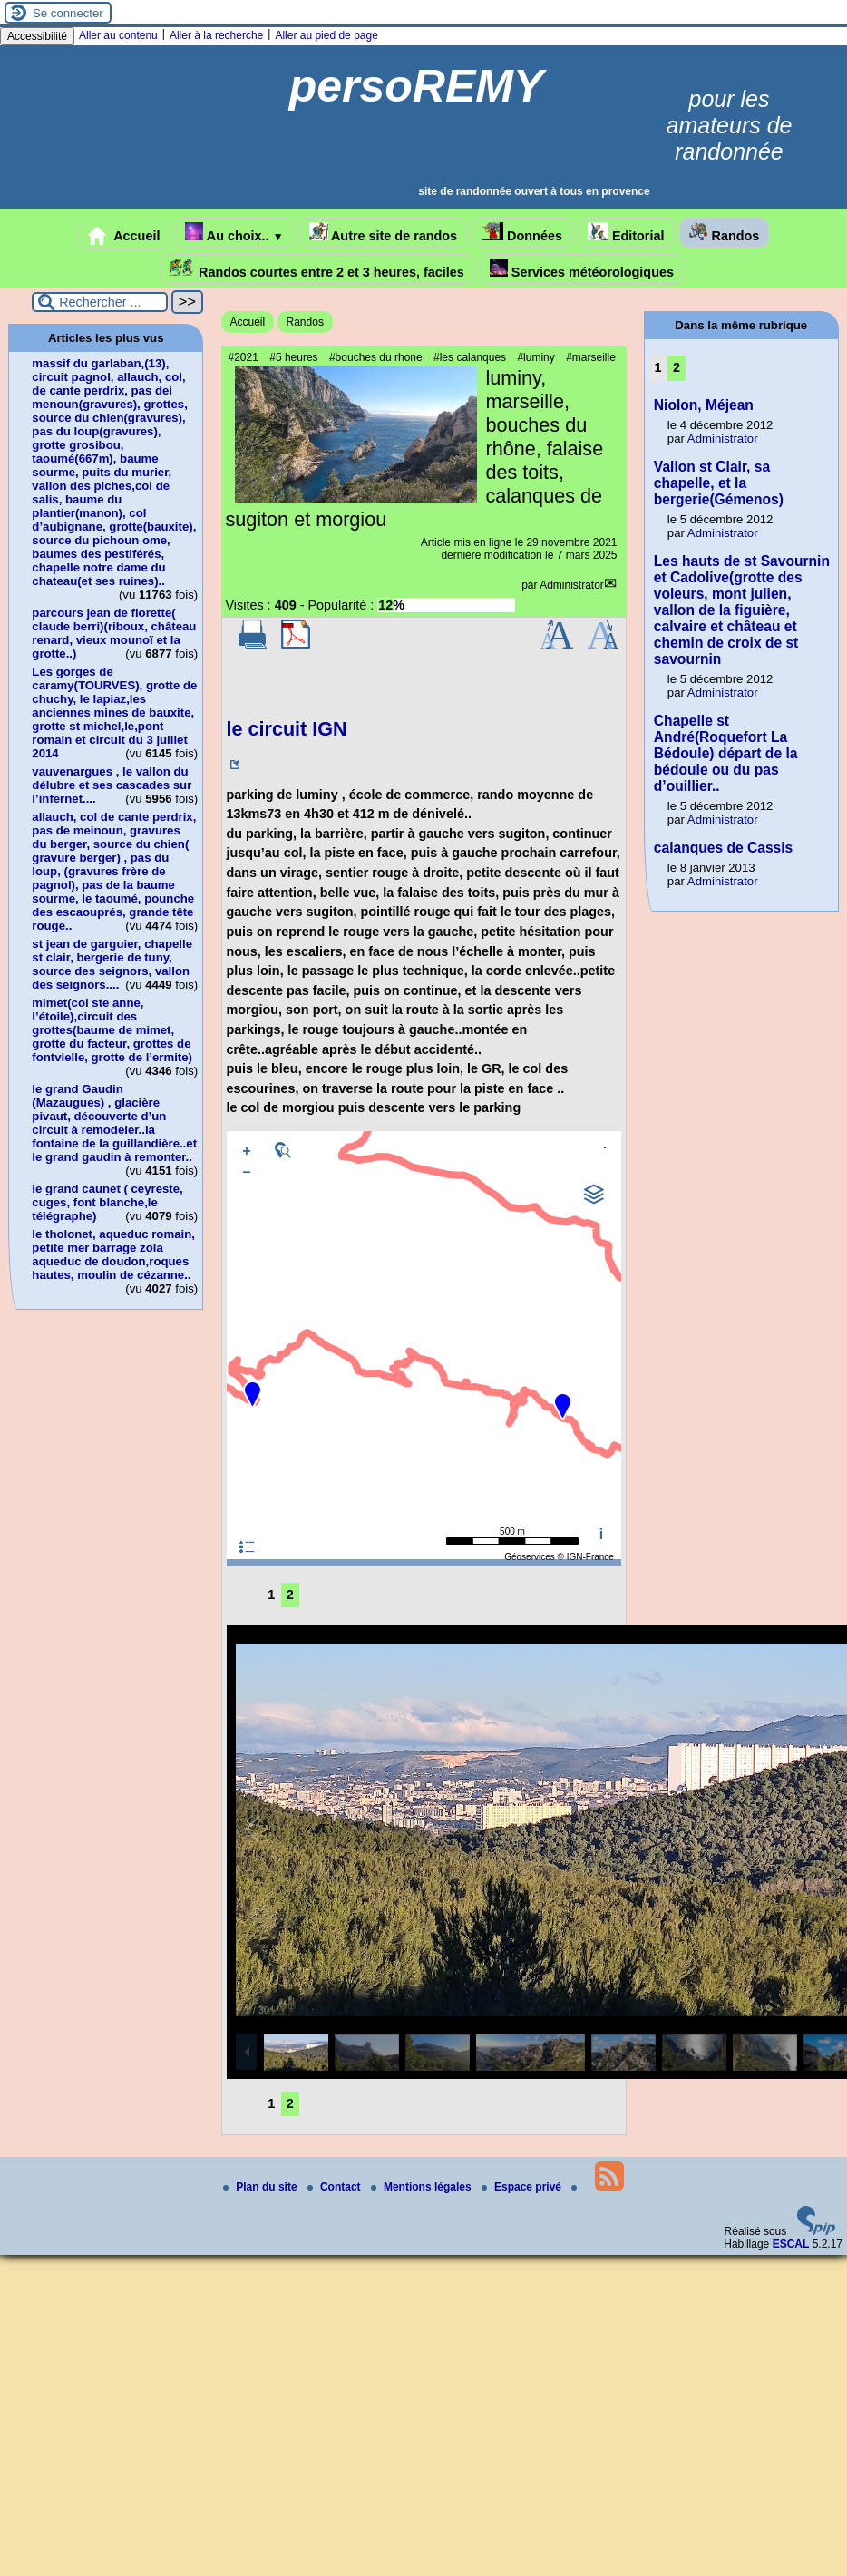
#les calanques (469, 357)
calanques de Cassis (723, 847)
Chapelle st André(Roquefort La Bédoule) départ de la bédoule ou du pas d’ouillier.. (726, 753)
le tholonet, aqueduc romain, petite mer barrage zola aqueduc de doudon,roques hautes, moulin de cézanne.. (113, 1254)
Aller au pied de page (326, 35)
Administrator (572, 585)
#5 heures (293, 357)
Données (522, 232)
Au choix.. (234, 232)
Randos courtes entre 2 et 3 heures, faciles (317, 269)
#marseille (591, 357)
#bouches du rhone (376, 357)
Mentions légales (422, 2187)
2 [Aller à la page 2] (290, 1594)
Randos (724, 232)
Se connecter (68, 13)
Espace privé (523, 2187)
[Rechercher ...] (100, 302)
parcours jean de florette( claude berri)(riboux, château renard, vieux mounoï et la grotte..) (114, 633)
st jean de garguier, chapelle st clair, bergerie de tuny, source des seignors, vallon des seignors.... (112, 964)
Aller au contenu (118, 35)
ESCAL (791, 2244)
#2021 (243, 357)
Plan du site (261, 2187)
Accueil (124, 236)
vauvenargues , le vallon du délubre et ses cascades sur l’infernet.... (111, 785)
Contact (335, 2187)
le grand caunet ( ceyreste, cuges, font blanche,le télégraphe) (107, 1202)
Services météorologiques (582, 269)
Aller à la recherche (216, 35)
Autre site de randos (383, 232)
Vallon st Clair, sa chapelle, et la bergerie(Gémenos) (719, 483)
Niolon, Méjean (704, 405)
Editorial (626, 232)
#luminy (535, 357)
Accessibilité (37, 36)
